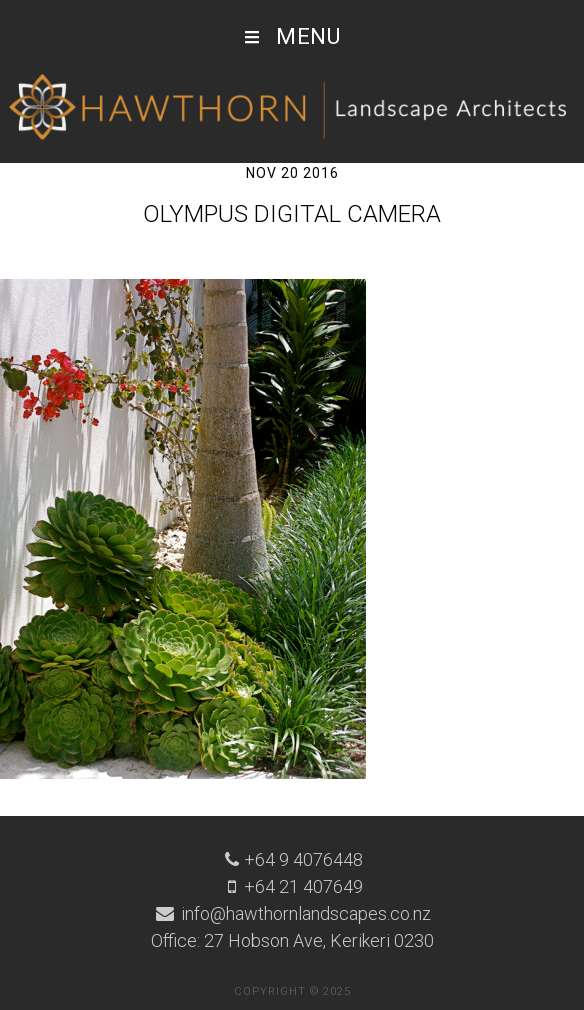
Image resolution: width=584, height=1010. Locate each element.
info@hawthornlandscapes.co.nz (304, 913)
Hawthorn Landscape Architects (292, 108)
